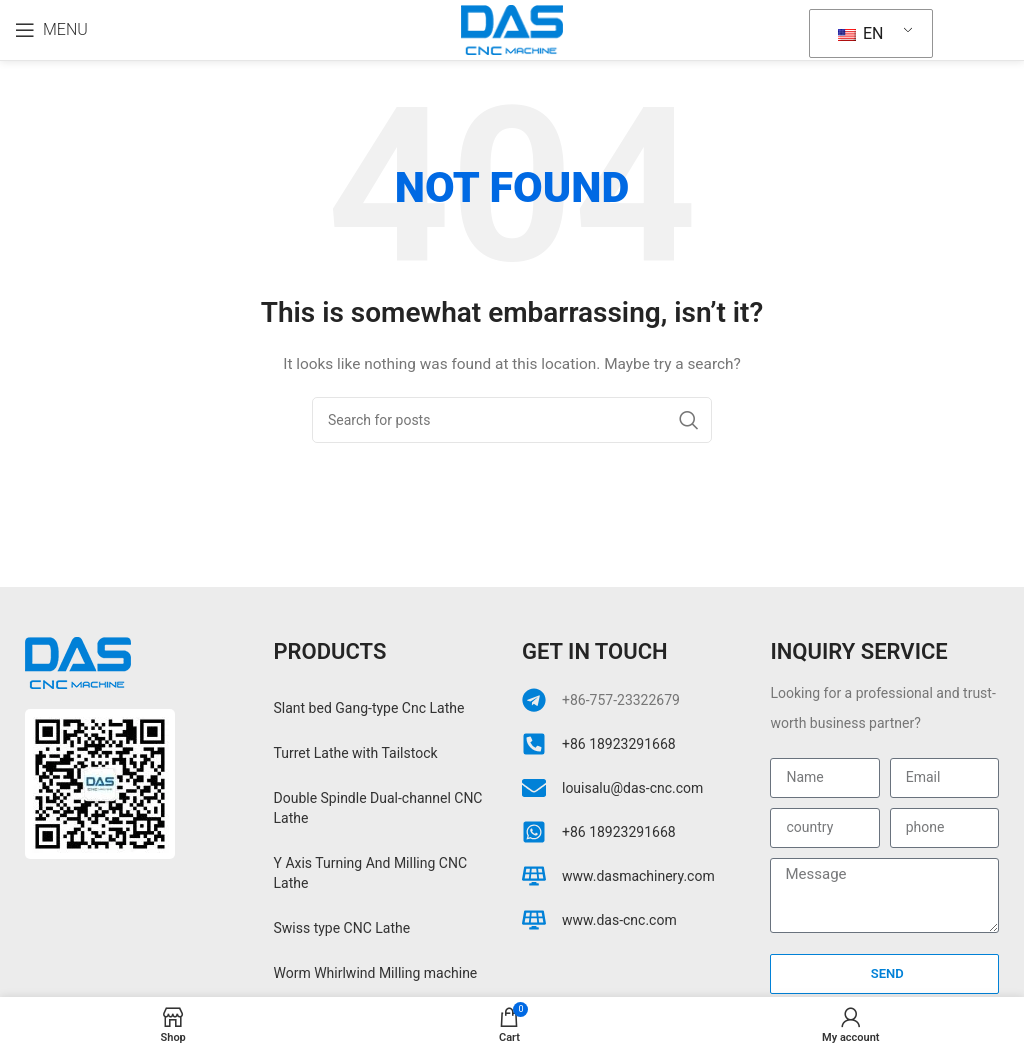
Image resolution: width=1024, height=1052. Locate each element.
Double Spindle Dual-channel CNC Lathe (378, 808)
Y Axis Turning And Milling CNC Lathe (371, 873)
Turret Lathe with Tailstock (356, 753)
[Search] (512, 420)
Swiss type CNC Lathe (342, 928)
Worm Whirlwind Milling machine (376, 973)
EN (860, 33)
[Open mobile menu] (51, 30)
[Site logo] (512, 29)
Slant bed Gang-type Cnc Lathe (369, 708)
